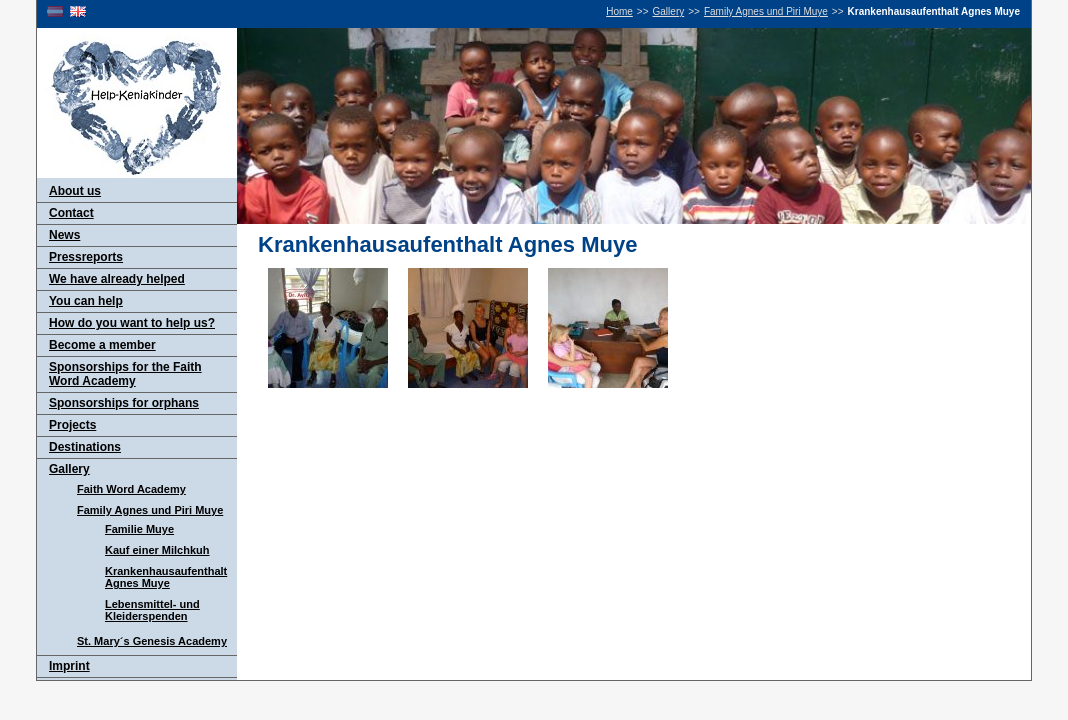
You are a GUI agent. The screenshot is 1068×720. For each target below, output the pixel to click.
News (64, 235)
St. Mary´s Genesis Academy (152, 641)
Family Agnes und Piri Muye (766, 11)
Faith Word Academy (131, 489)
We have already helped (117, 279)
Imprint (69, 666)
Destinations (85, 447)
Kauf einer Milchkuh (157, 550)
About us (75, 191)
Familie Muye (139, 529)
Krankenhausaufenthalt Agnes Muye (166, 577)
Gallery (669, 11)
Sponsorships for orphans (124, 403)
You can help (86, 301)
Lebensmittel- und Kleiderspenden (152, 610)
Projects (72, 425)
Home (619, 11)
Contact (71, 213)
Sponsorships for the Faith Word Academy (125, 374)
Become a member (102, 345)
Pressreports (86, 257)
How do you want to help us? (132, 323)
